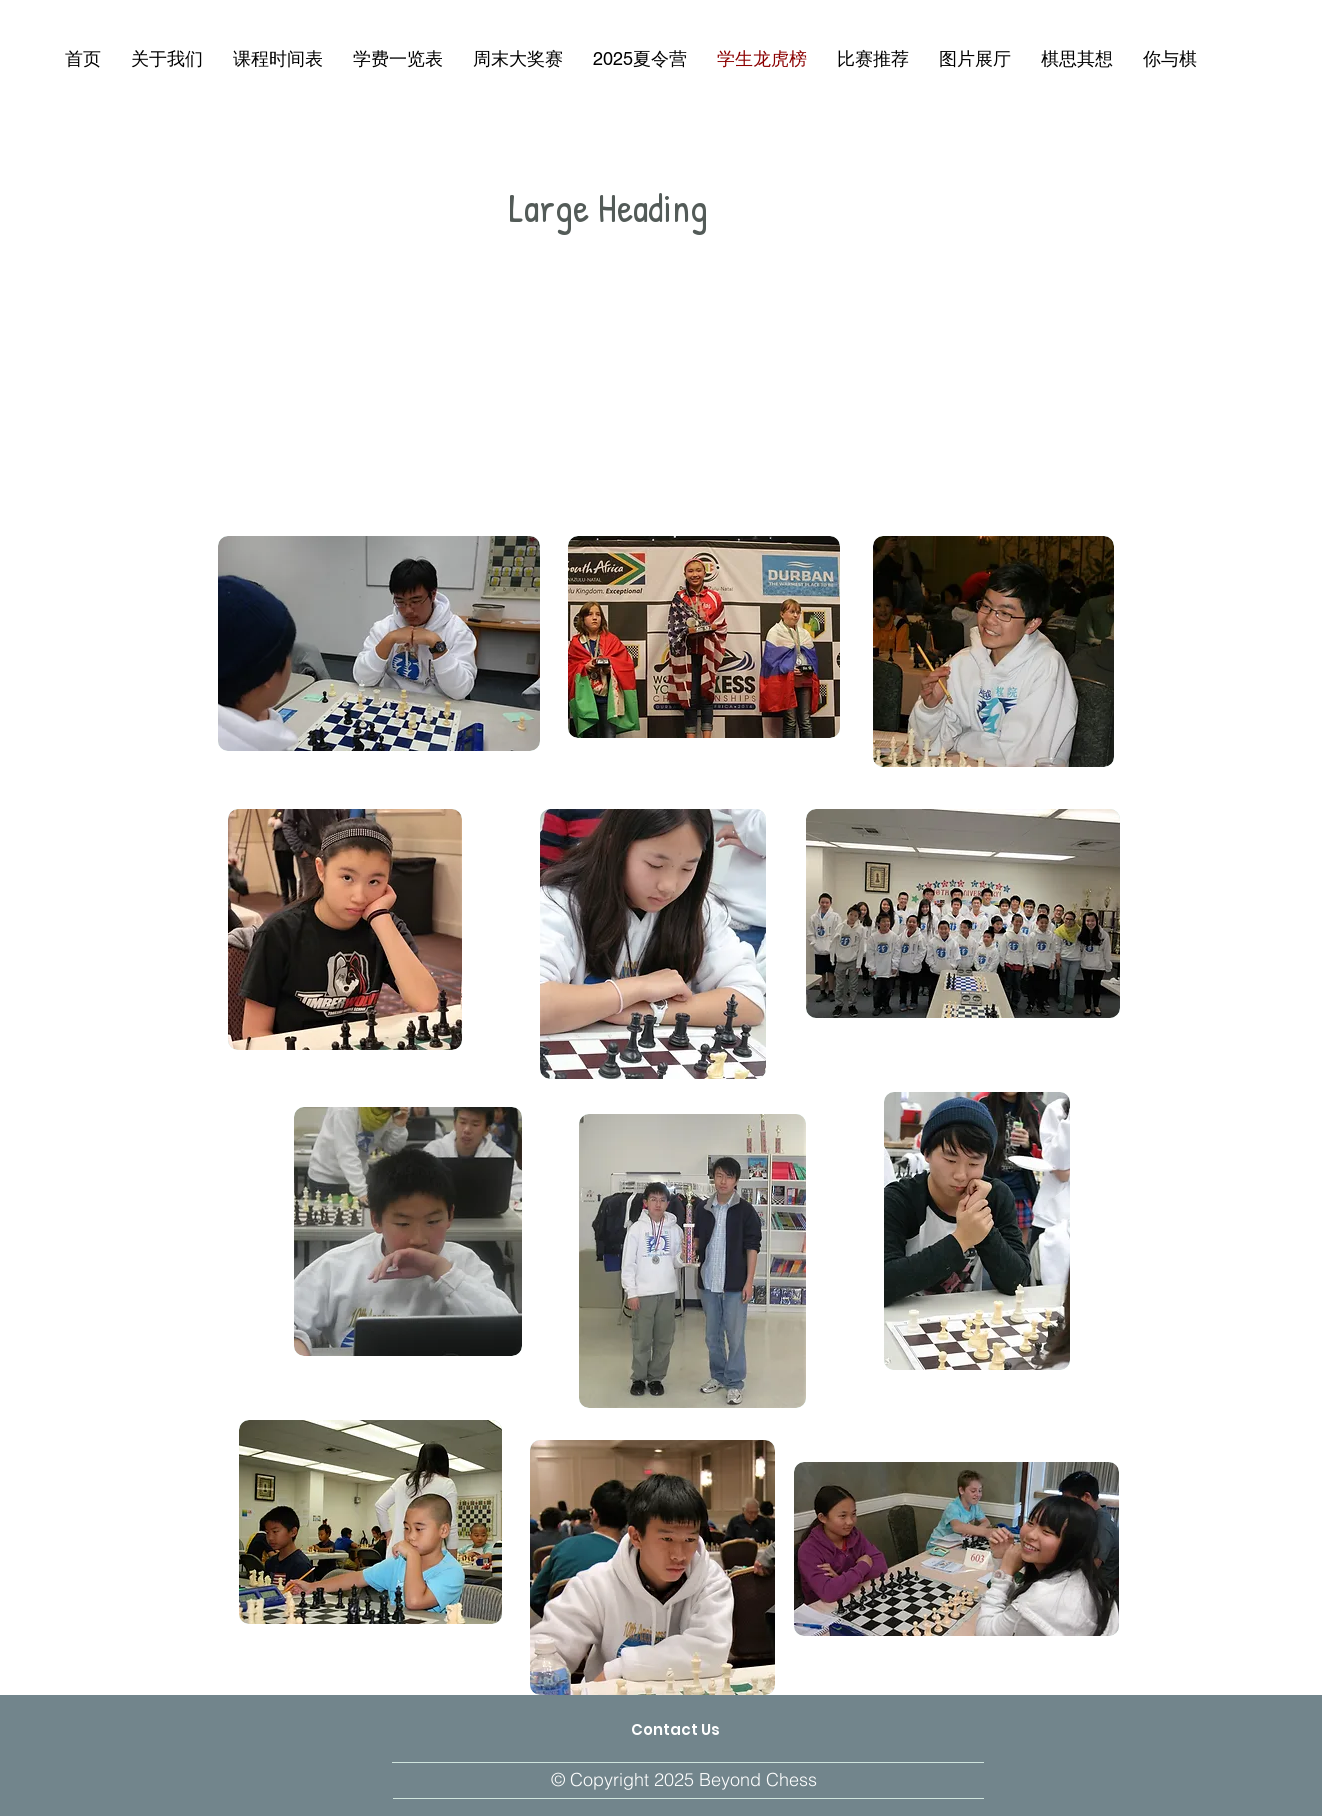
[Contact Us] (675, 1729)
